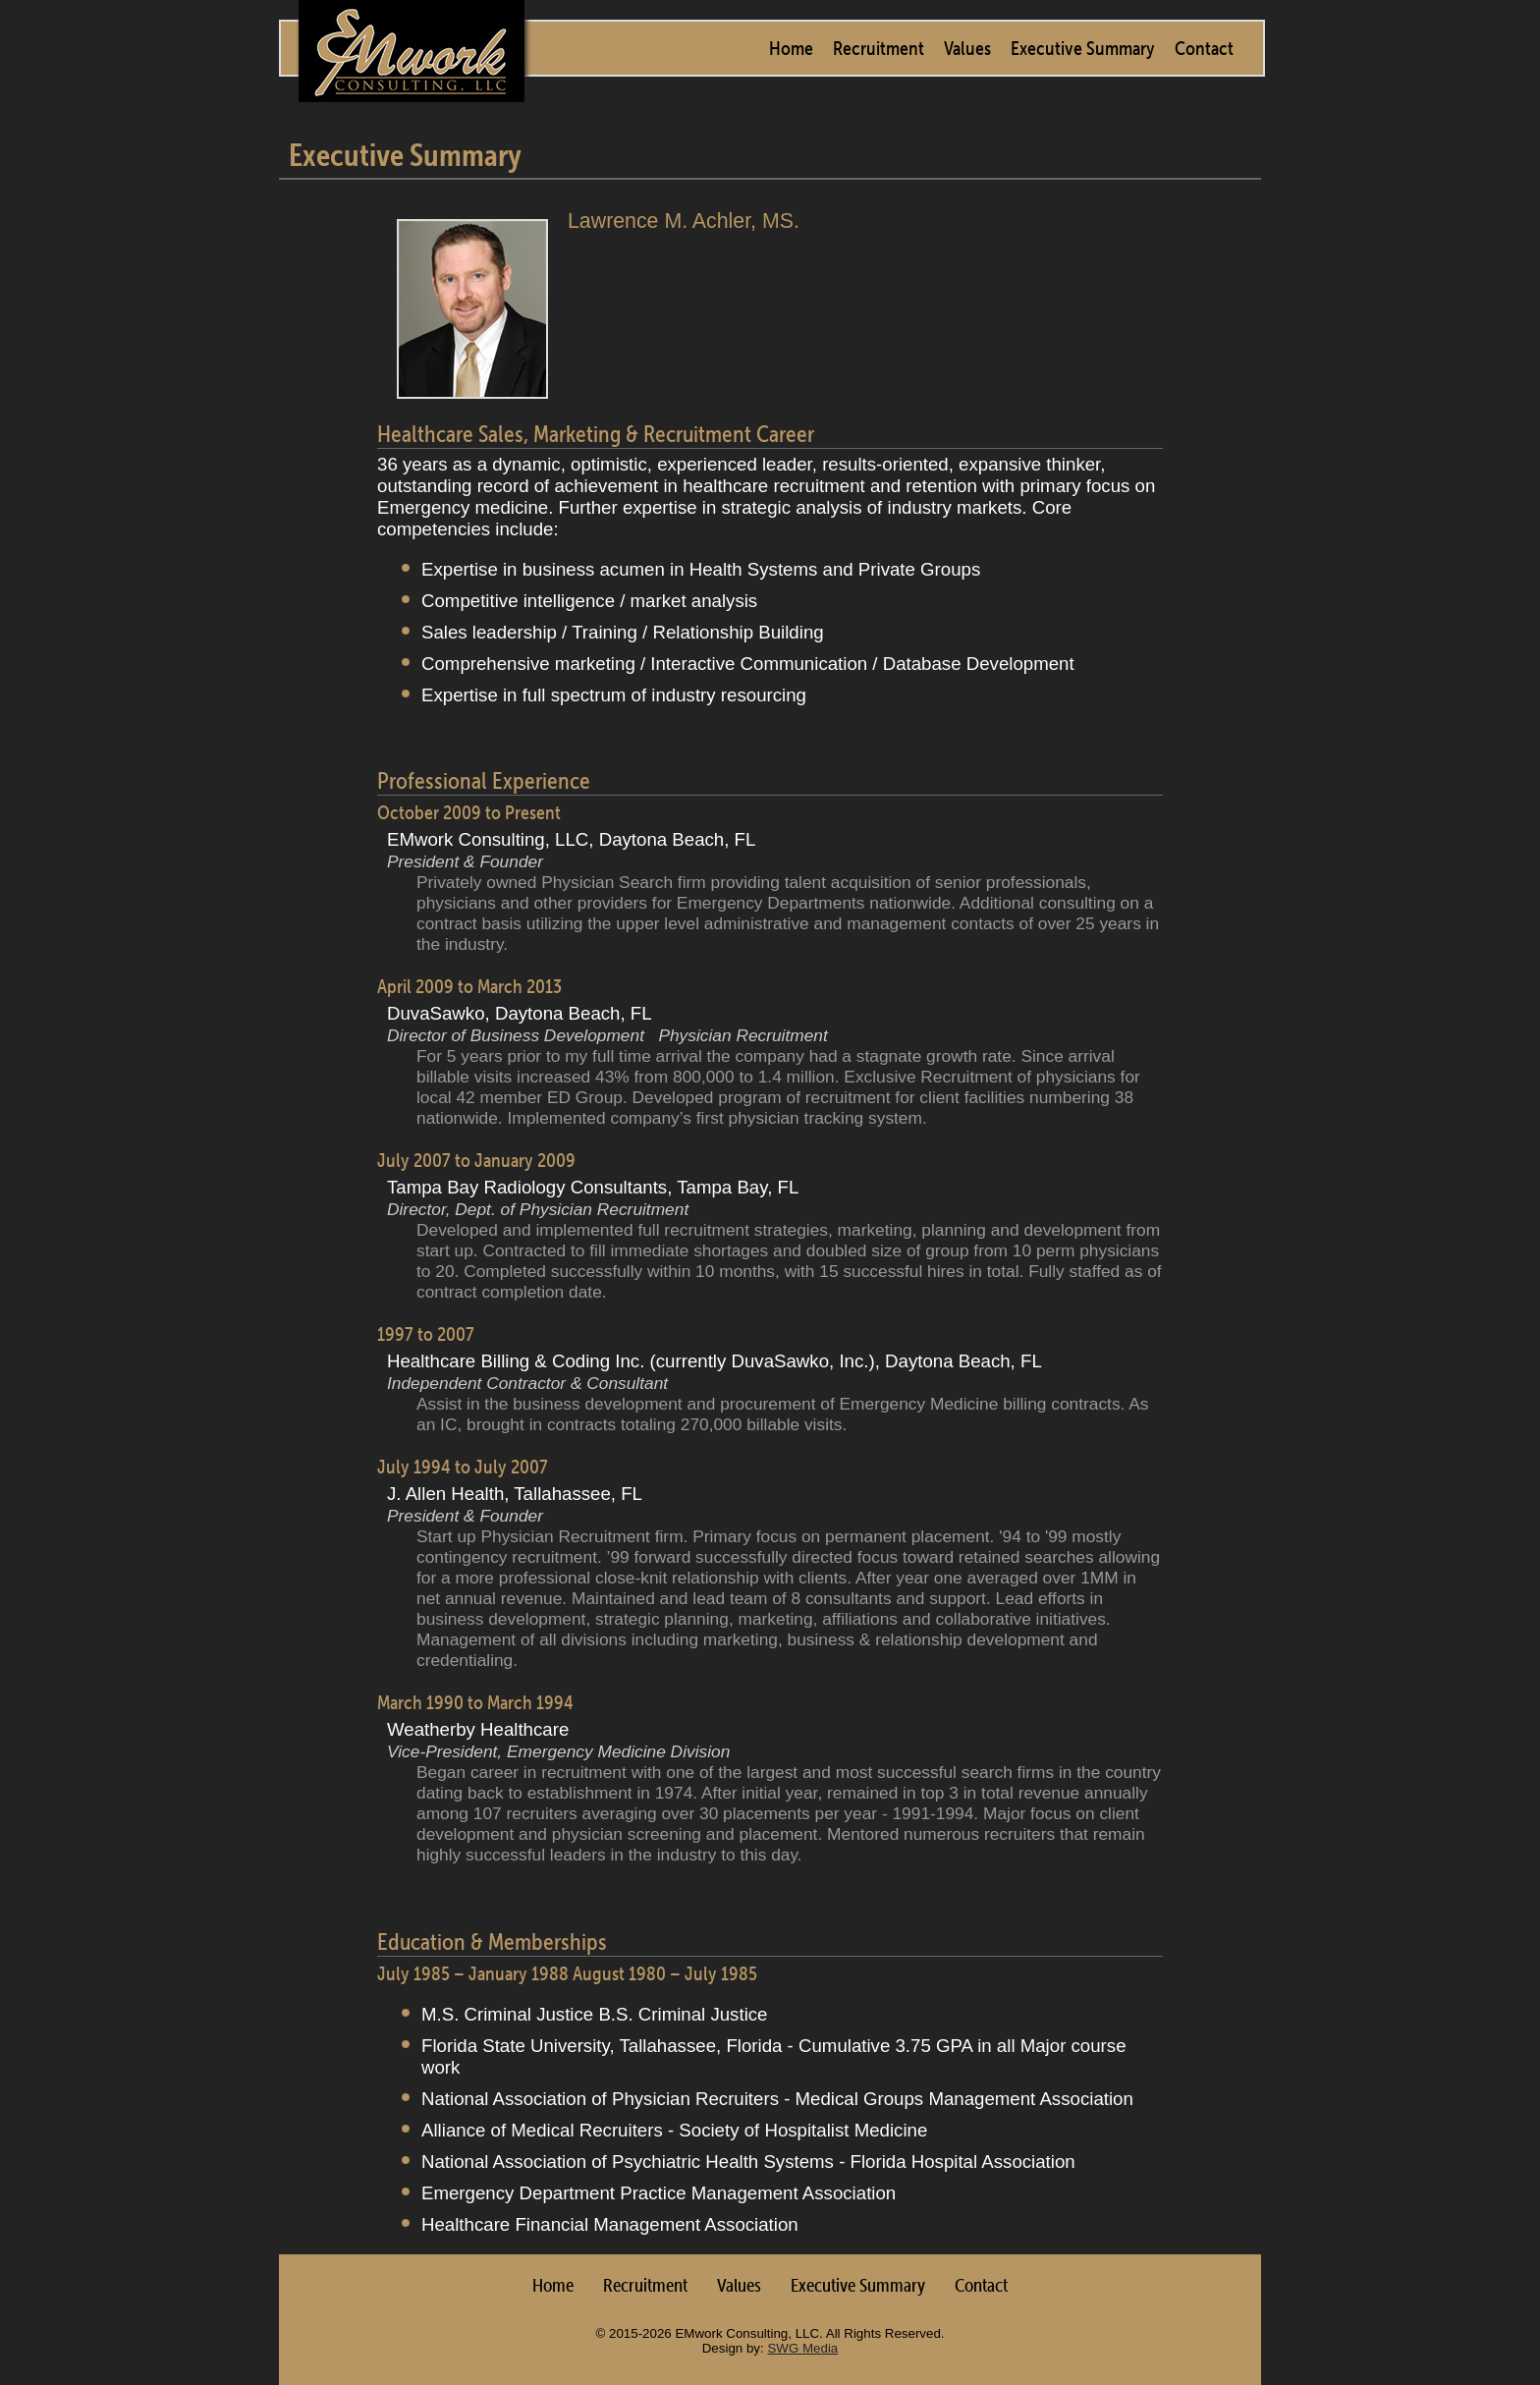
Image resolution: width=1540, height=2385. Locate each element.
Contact (1204, 48)
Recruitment (878, 48)
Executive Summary (1083, 48)
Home (791, 48)
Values (967, 48)
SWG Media (802, 2348)
